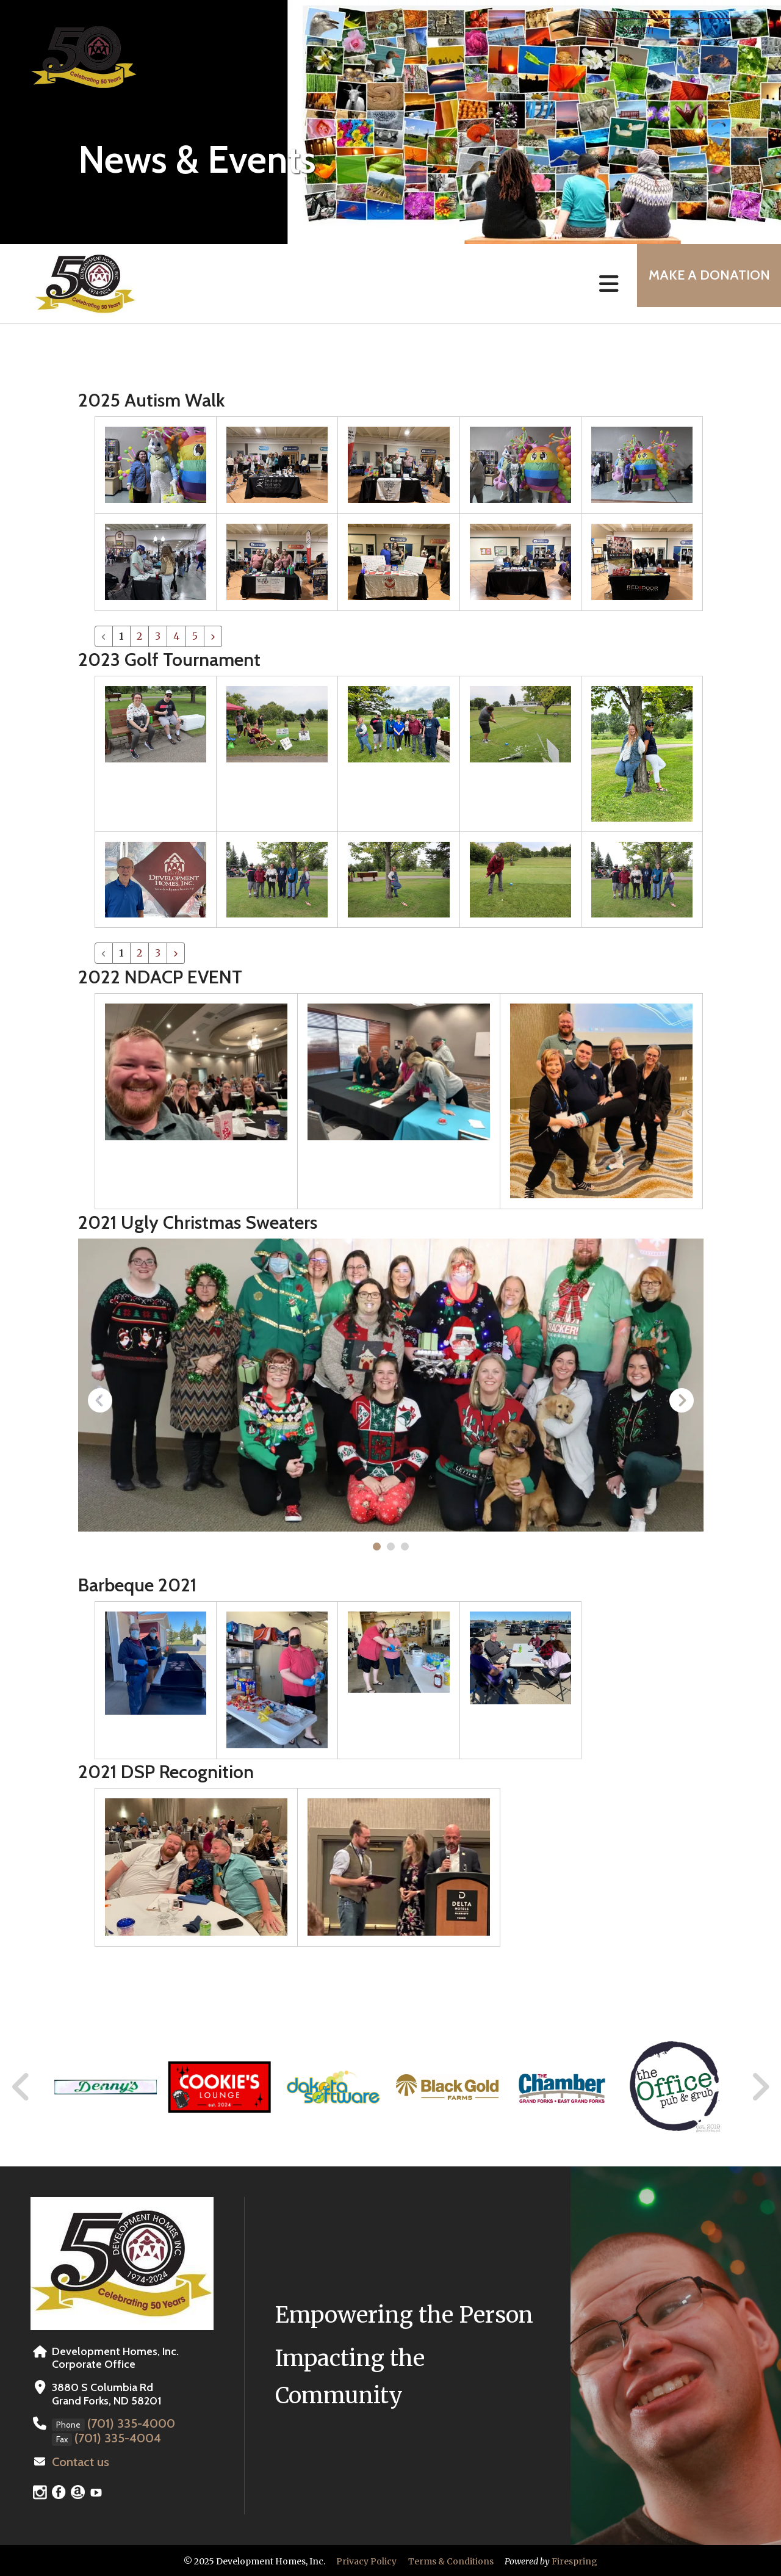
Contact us (78, 2460)
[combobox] (673, 29)
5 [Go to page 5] (195, 636)
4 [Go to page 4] (176, 636)
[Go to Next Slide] (760, 2087)
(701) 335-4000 (127, 2423)
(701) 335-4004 (113, 2437)
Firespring (574, 2559)
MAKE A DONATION (702, 283)
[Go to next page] (212, 636)
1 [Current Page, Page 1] (121, 636)
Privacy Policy (366, 2559)
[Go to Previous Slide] (21, 2087)
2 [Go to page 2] (139, 636)
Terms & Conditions (451, 2559)
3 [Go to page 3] (157, 636)
